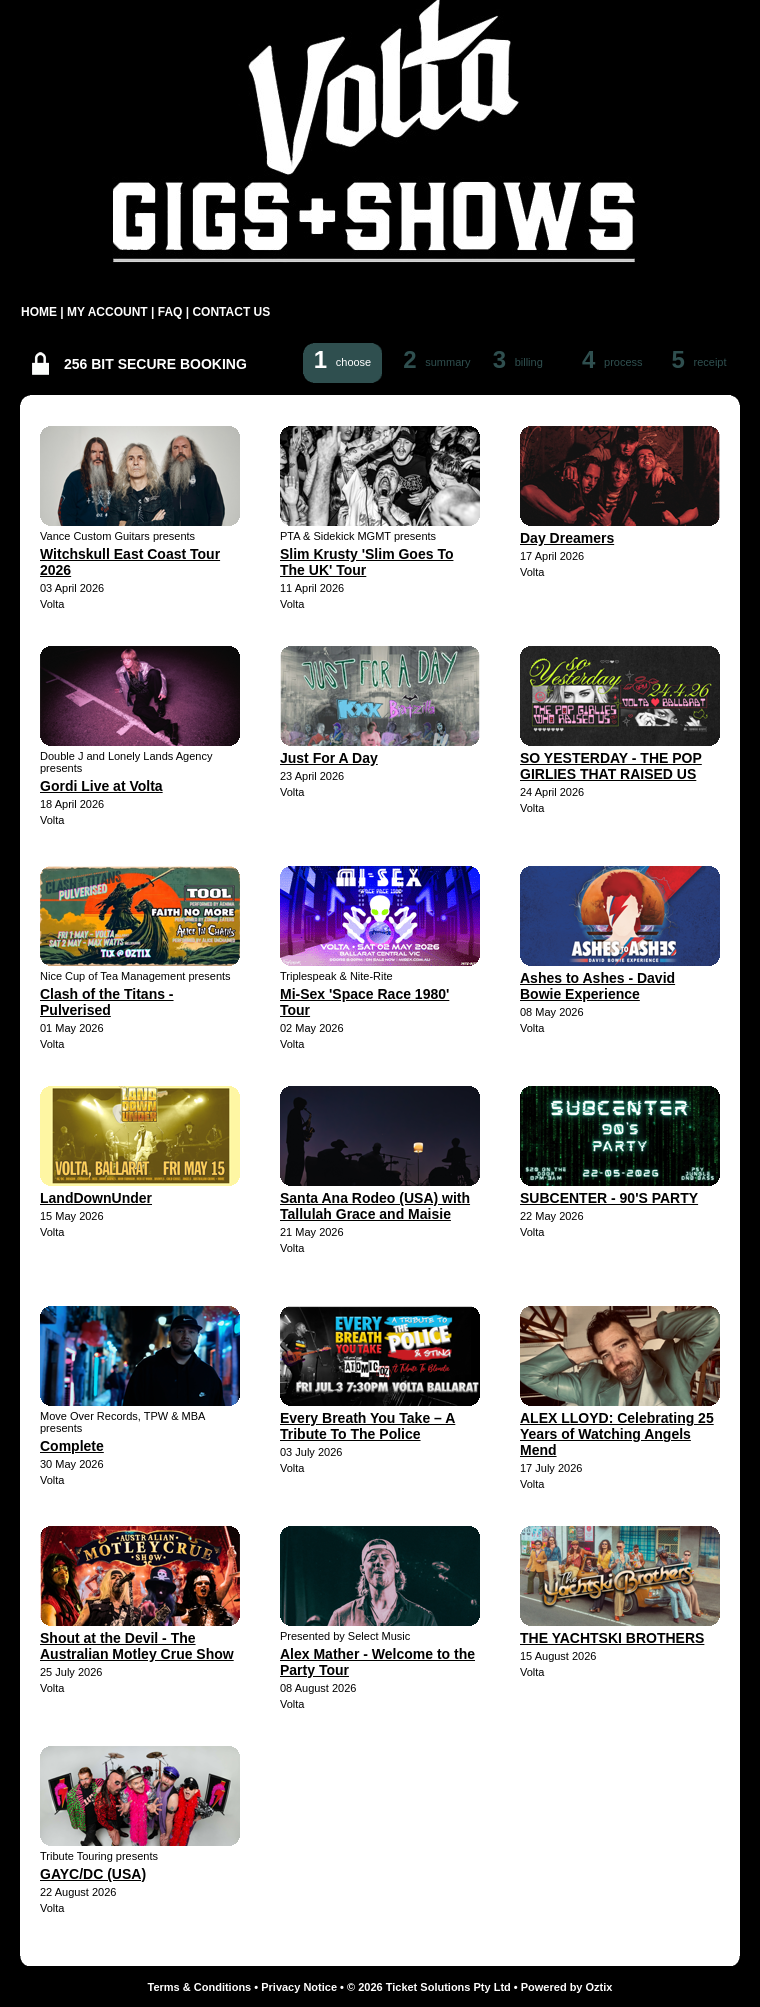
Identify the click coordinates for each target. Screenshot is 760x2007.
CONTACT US (231, 312)
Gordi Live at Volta (101, 786)
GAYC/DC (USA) (93, 1874)
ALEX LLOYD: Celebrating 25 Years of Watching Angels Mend (617, 1434)
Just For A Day (329, 758)
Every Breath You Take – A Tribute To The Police (367, 1426)
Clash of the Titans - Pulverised (107, 1002)
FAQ (170, 312)
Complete (72, 1446)
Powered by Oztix (567, 1987)
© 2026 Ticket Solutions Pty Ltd (429, 1987)
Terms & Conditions (200, 1987)
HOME (39, 312)
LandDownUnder (96, 1198)
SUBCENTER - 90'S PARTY (609, 1198)
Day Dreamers (567, 538)
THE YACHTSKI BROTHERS (612, 1638)
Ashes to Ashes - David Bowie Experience (597, 986)
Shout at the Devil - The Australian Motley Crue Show (137, 1646)
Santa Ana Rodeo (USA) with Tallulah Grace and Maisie (375, 1206)
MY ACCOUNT (107, 312)
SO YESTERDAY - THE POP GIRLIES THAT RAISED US (611, 766)
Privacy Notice (299, 1987)
